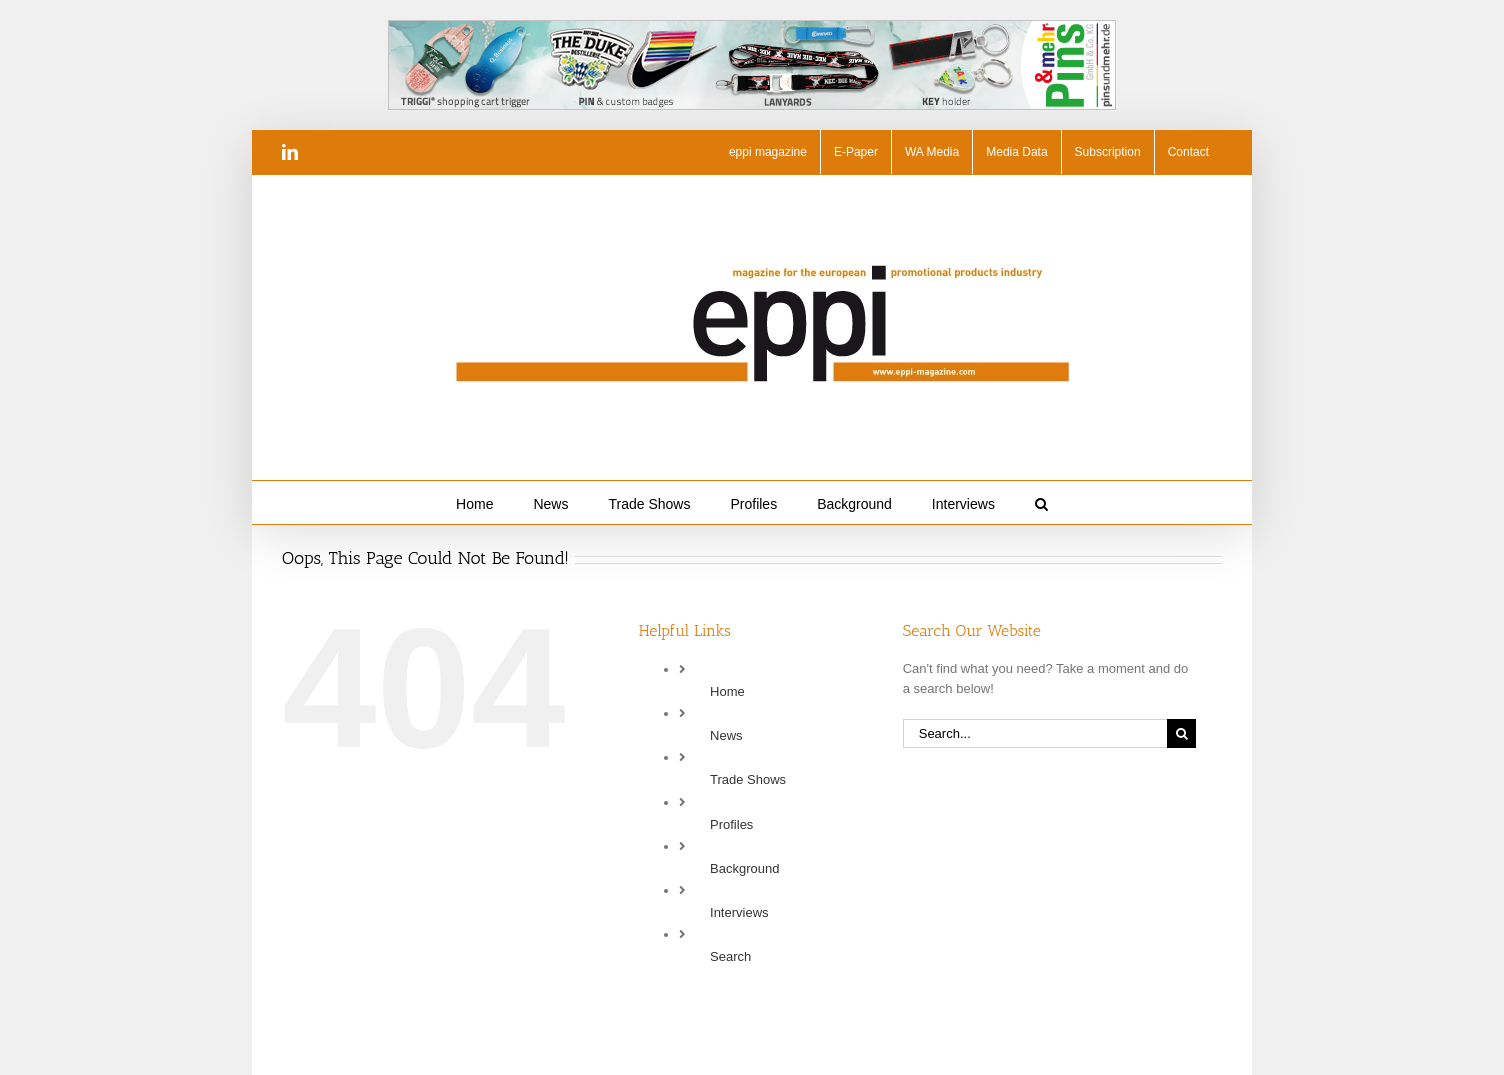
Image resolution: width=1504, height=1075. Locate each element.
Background (744, 868)
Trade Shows (748, 779)
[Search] (1181, 733)
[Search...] (1035, 733)
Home (727, 691)
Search (730, 956)
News (726, 735)
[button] (1041, 502)
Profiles (731, 824)
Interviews (739, 912)
